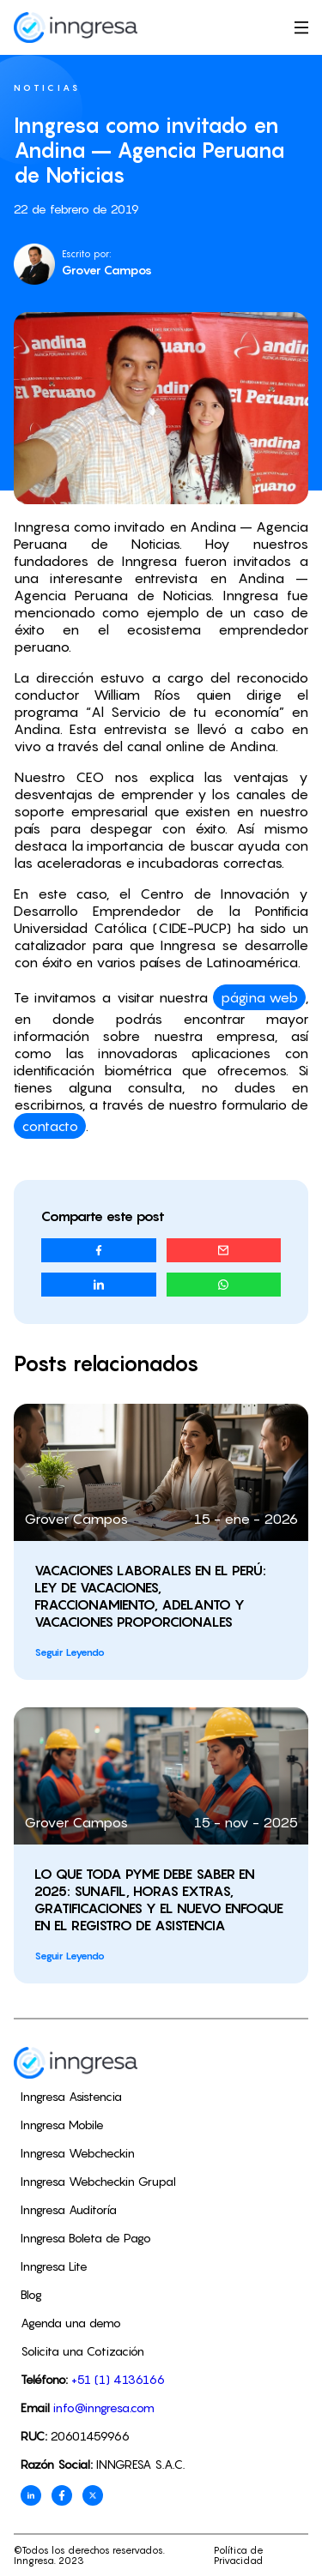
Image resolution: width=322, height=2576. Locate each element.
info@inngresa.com (104, 2407)
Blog (31, 2294)
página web (259, 997)
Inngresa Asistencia (71, 2096)
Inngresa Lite (54, 2266)
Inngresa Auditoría (69, 2209)
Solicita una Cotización (82, 2351)
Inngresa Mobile (62, 2124)
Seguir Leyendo (69, 1652)
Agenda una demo (71, 2322)
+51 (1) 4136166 (118, 2379)
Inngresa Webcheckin (78, 2153)
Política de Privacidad (239, 2555)
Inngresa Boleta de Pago (86, 2237)
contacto (49, 1126)
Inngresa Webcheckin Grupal (98, 2181)
